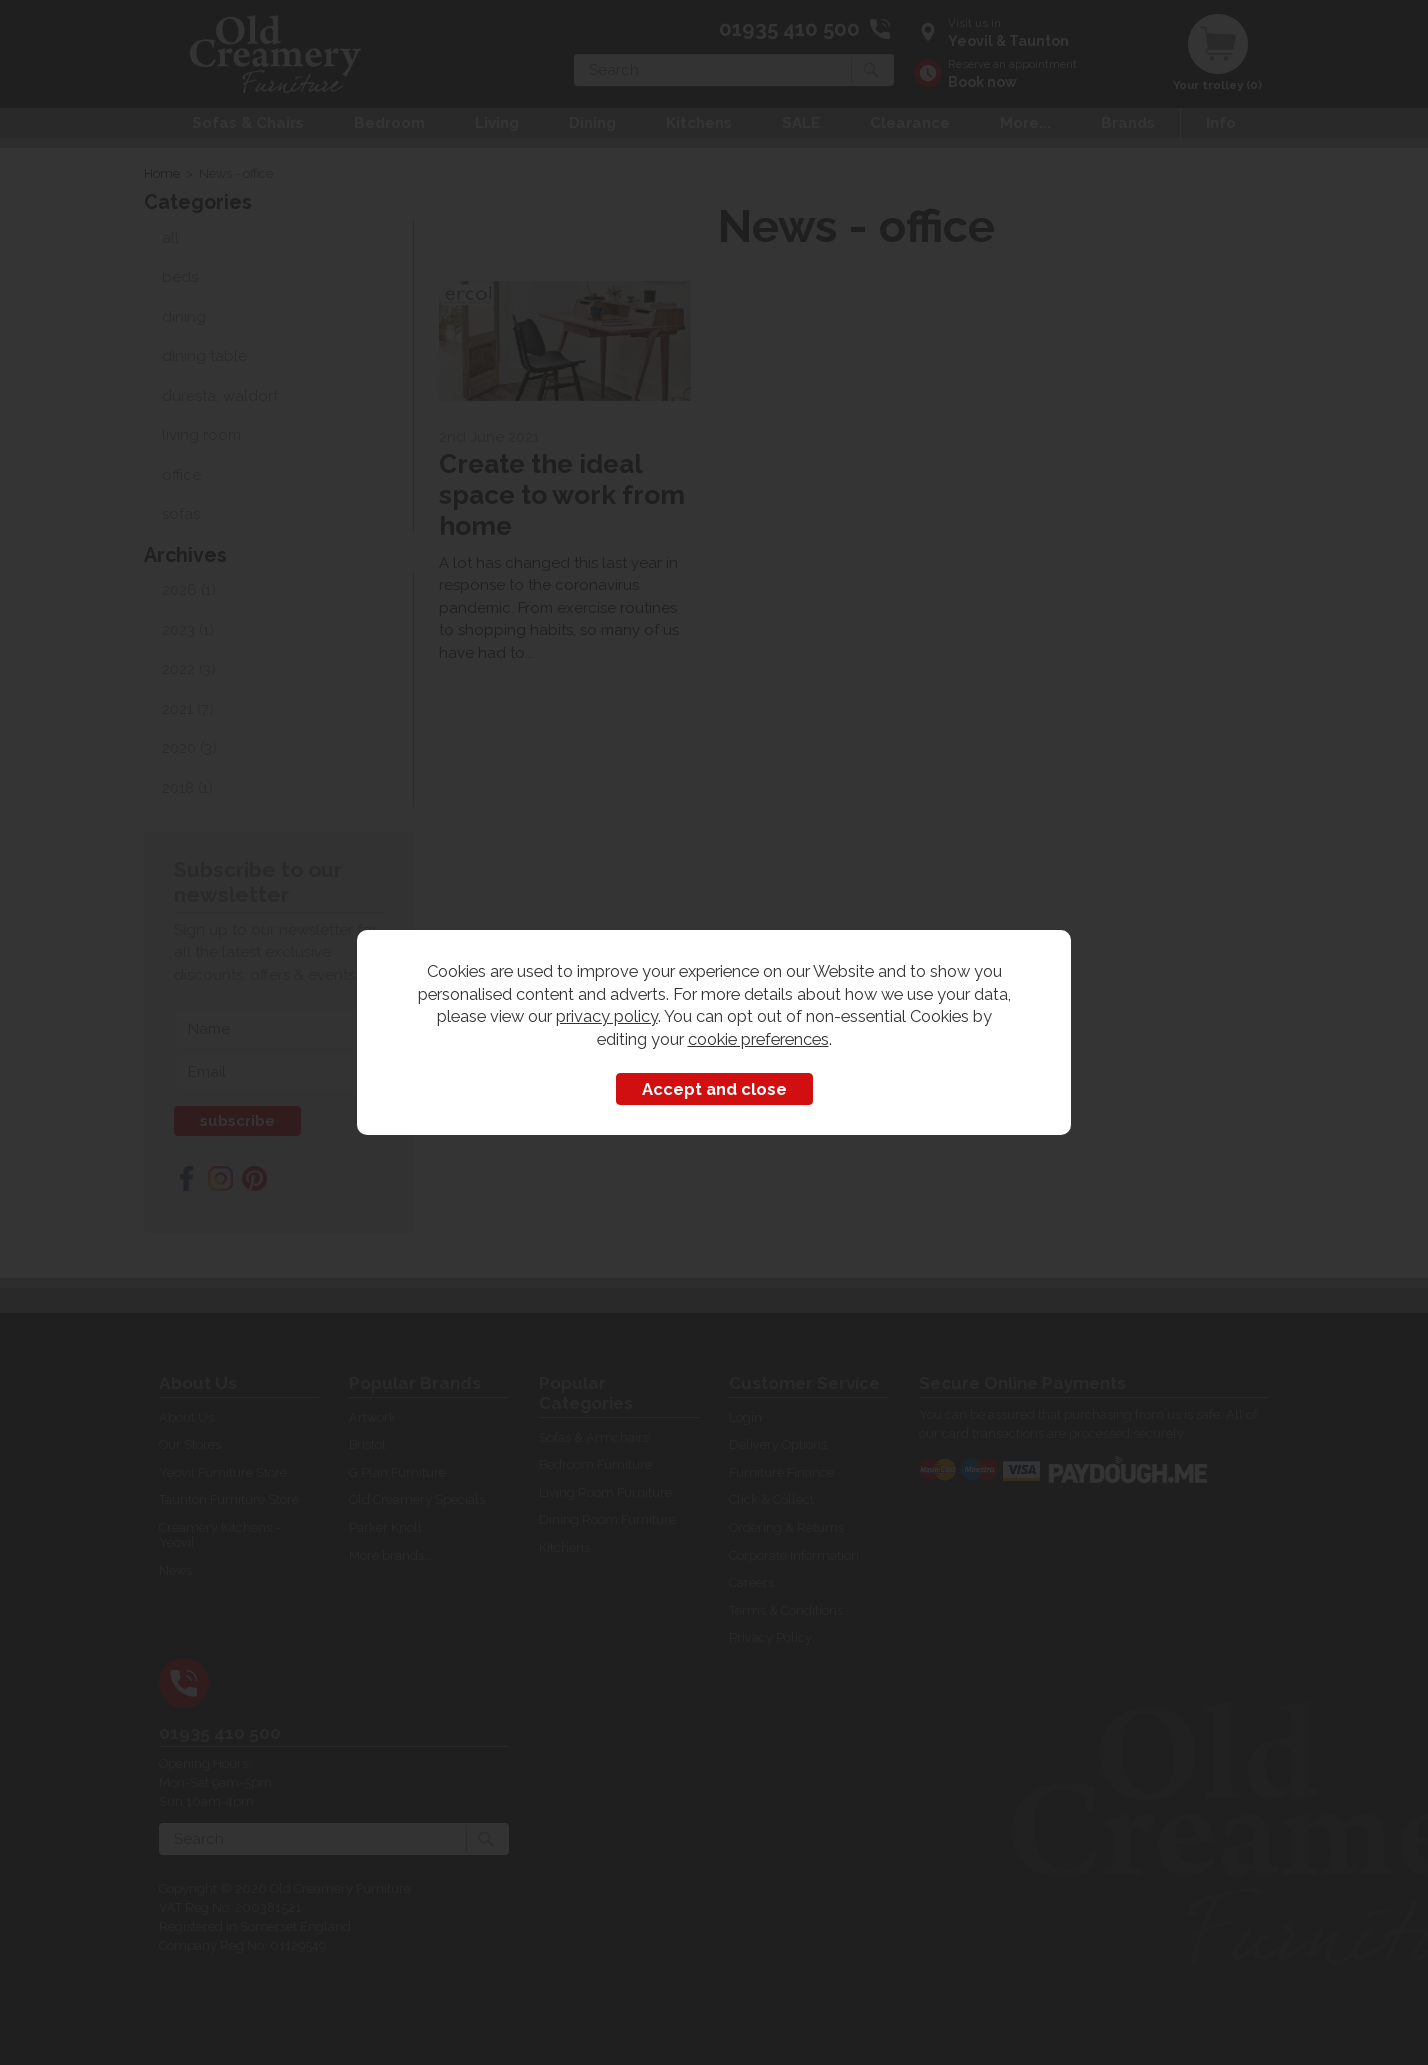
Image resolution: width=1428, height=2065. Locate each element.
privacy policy (607, 1016)
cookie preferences (758, 1039)
